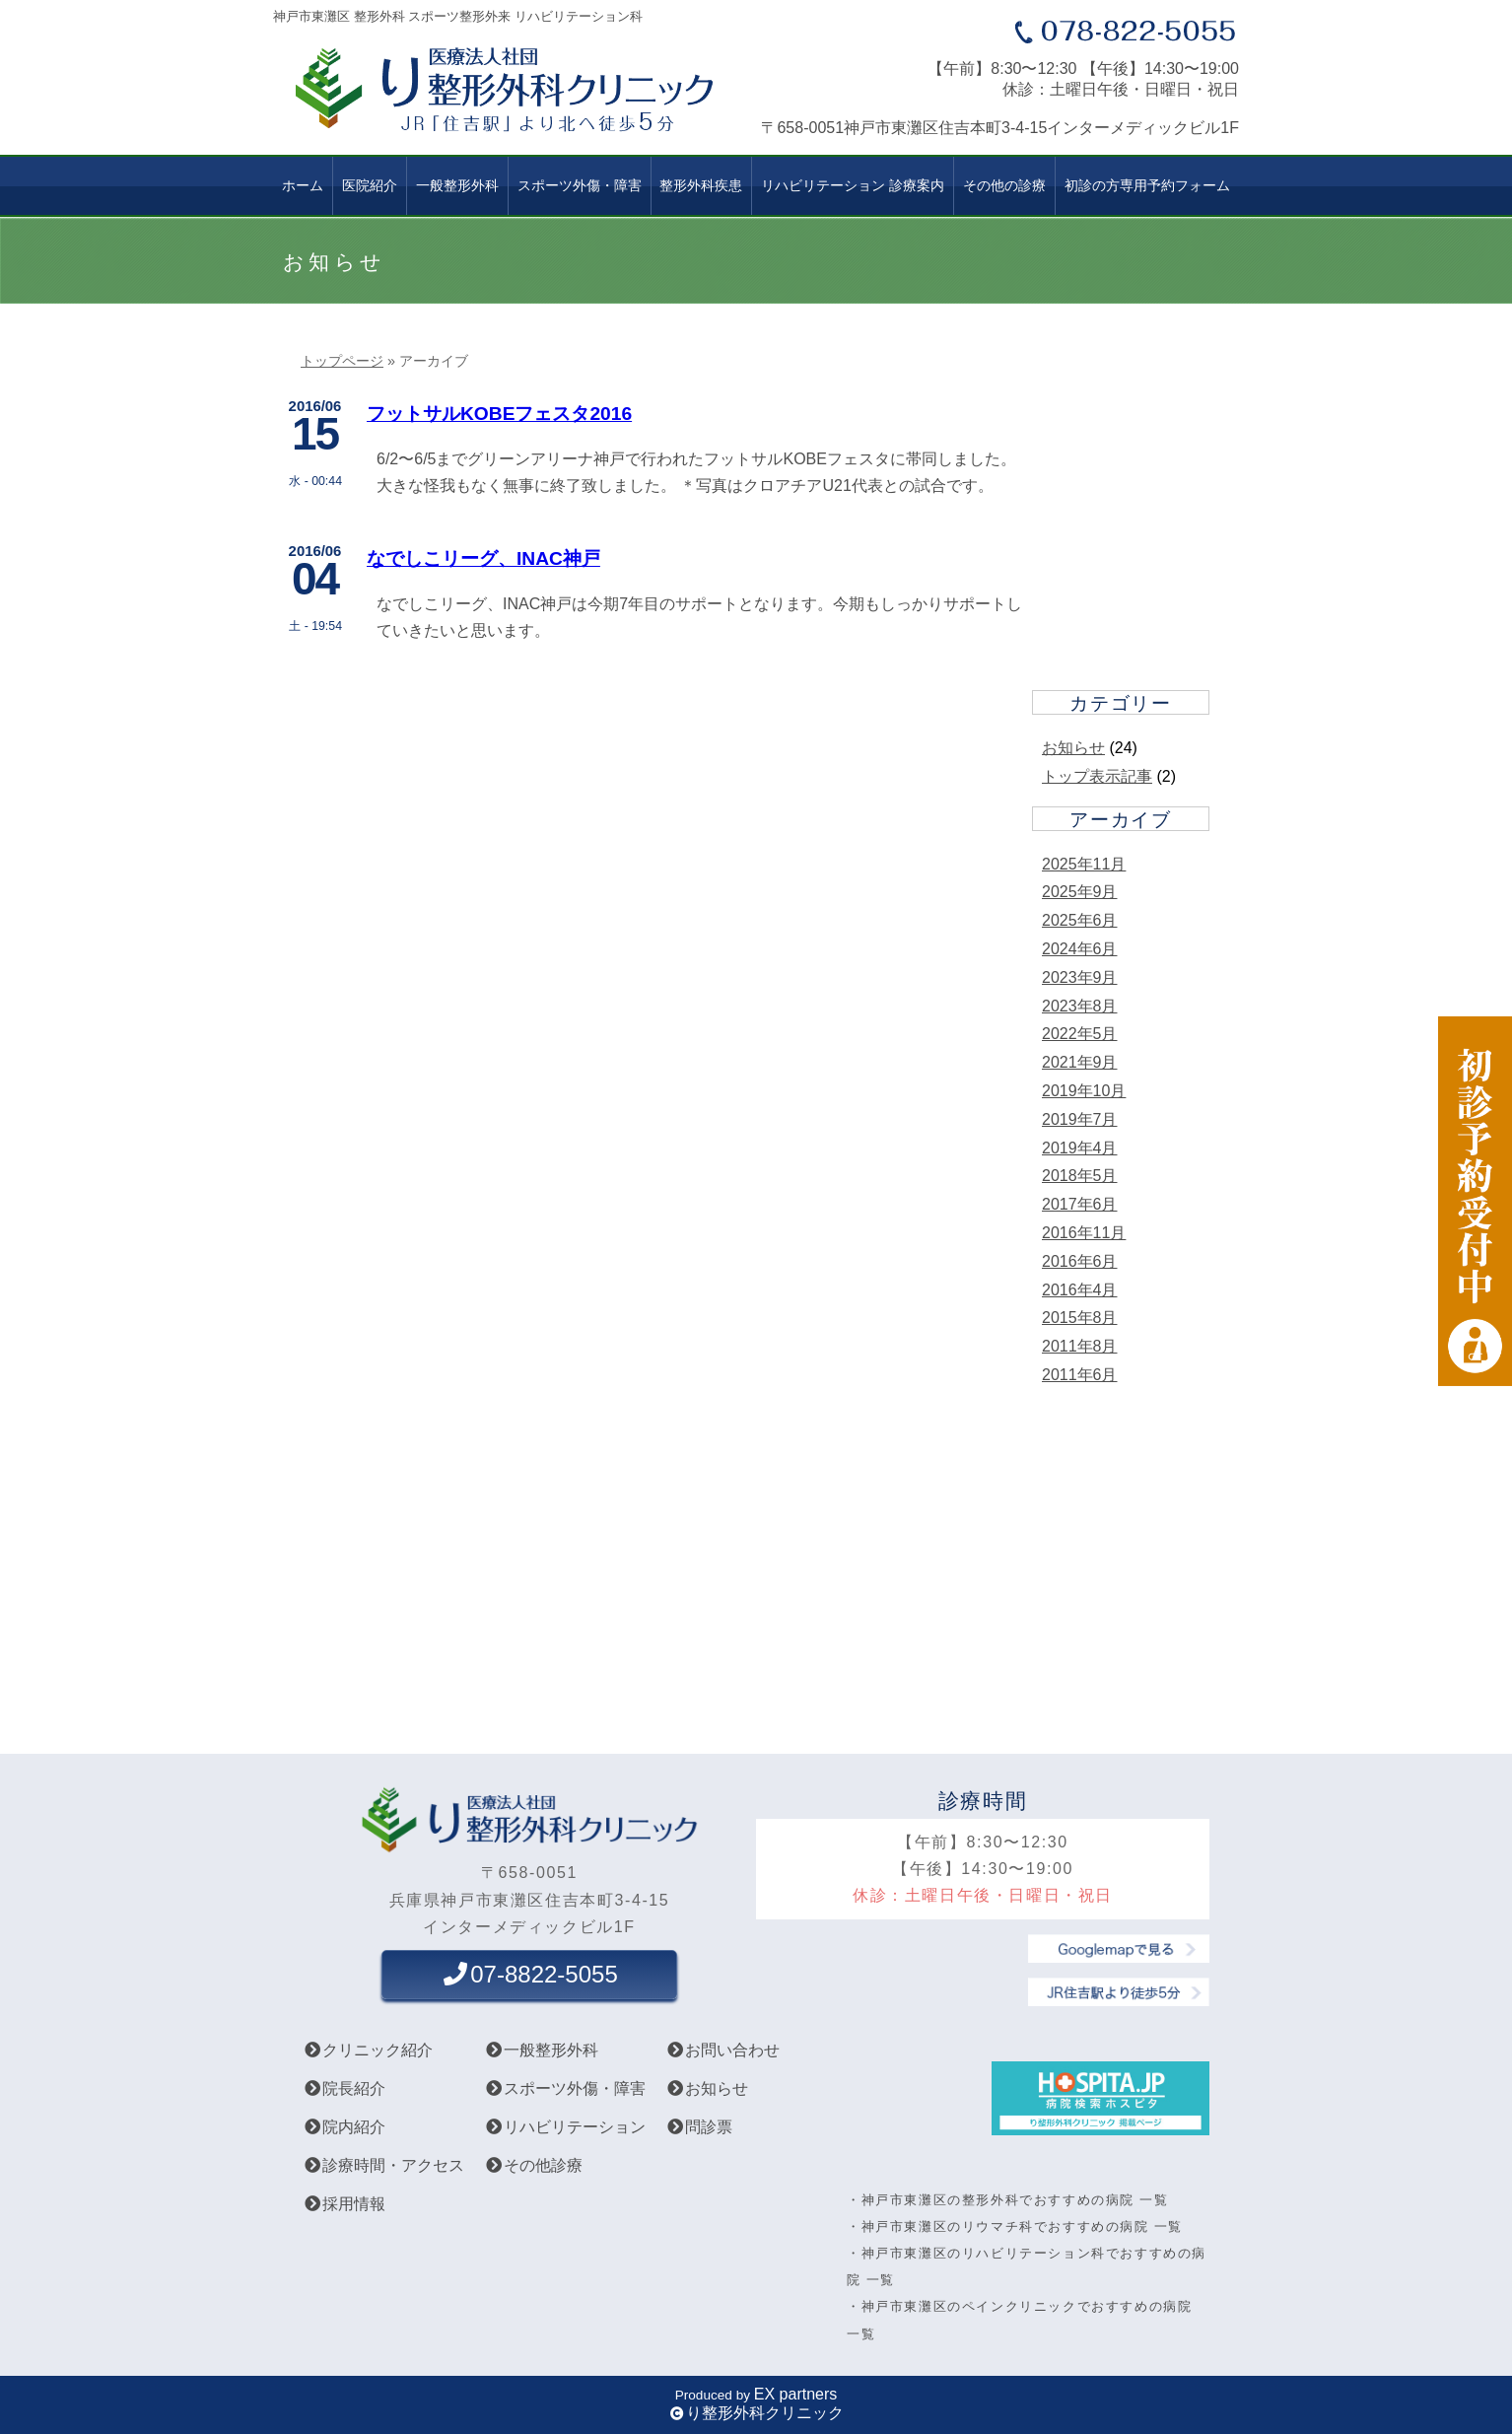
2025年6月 (1080, 920)
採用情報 (344, 2203)
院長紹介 (344, 2088)
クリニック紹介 (368, 2050)
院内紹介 (344, 2127)
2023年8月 (1080, 1006)
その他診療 (533, 2165)
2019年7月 (1080, 1119)
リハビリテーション (565, 2127)
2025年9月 (1080, 891)
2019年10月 (1084, 1090)
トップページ (342, 361)
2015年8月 (1080, 1317)
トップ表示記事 (1097, 776)
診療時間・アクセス (383, 2165)
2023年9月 (1080, 977)
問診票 (698, 2127)
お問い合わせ (722, 2050)
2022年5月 (1080, 1033)
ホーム (302, 185)
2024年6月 (1080, 948)
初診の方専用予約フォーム (1147, 185)
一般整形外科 (457, 185)
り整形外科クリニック (765, 2412)
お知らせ (1073, 747)
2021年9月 (1080, 1062)
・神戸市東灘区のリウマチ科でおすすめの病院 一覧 (1015, 2226)
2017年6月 (1080, 1204)
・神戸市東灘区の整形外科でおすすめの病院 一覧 (1007, 2199)
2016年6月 (1080, 1261)
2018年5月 (1080, 1175)
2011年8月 (1080, 1346)
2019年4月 (1080, 1148)
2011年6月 (1080, 1374)
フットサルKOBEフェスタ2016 (499, 413)
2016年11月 (1084, 1232)
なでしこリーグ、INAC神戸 (483, 558)
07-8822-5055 (529, 1974)
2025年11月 (1084, 864)
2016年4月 (1080, 1290)
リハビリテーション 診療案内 (852, 185)
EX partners (795, 2394)
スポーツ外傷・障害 (565, 2088)
